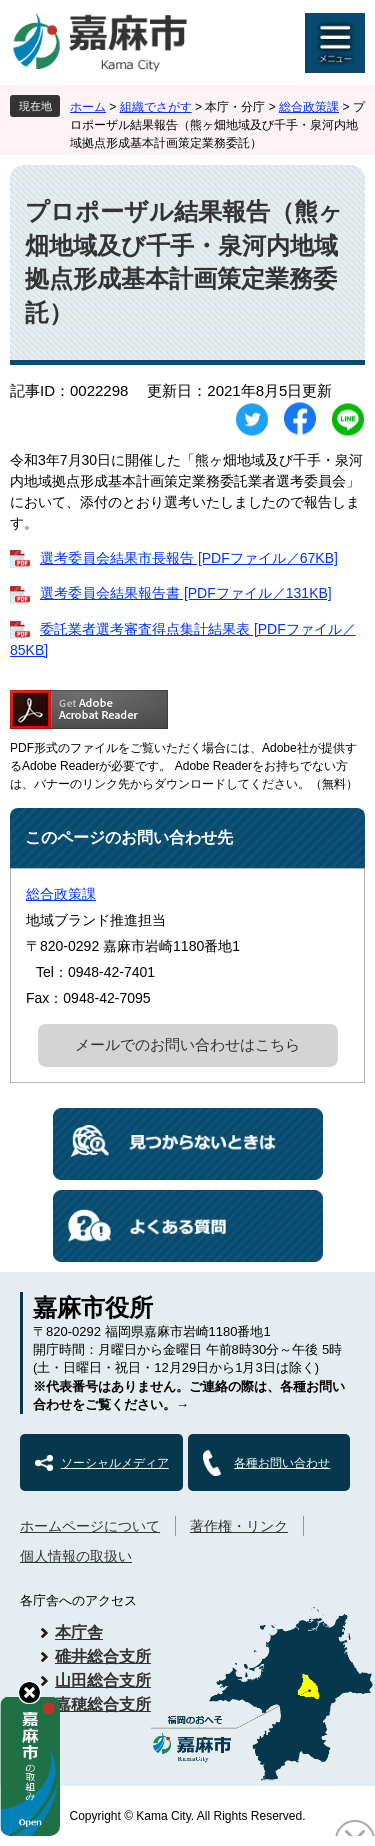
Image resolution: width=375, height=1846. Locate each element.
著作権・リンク (239, 1526)
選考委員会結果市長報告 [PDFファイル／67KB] (189, 558)
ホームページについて (90, 1526)
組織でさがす (156, 107)
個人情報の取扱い (76, 1556)
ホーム (88, 107)
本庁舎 (79, 1632)
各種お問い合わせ (282, 1463)
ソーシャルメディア (115, 1463)
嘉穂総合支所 (103, 1704)
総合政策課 (309, 107)
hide (29, 1692)
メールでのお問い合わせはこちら (187, 1044)
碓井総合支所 (103, 1656)
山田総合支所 (103, 1680)
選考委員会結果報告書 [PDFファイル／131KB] (186, 593)
